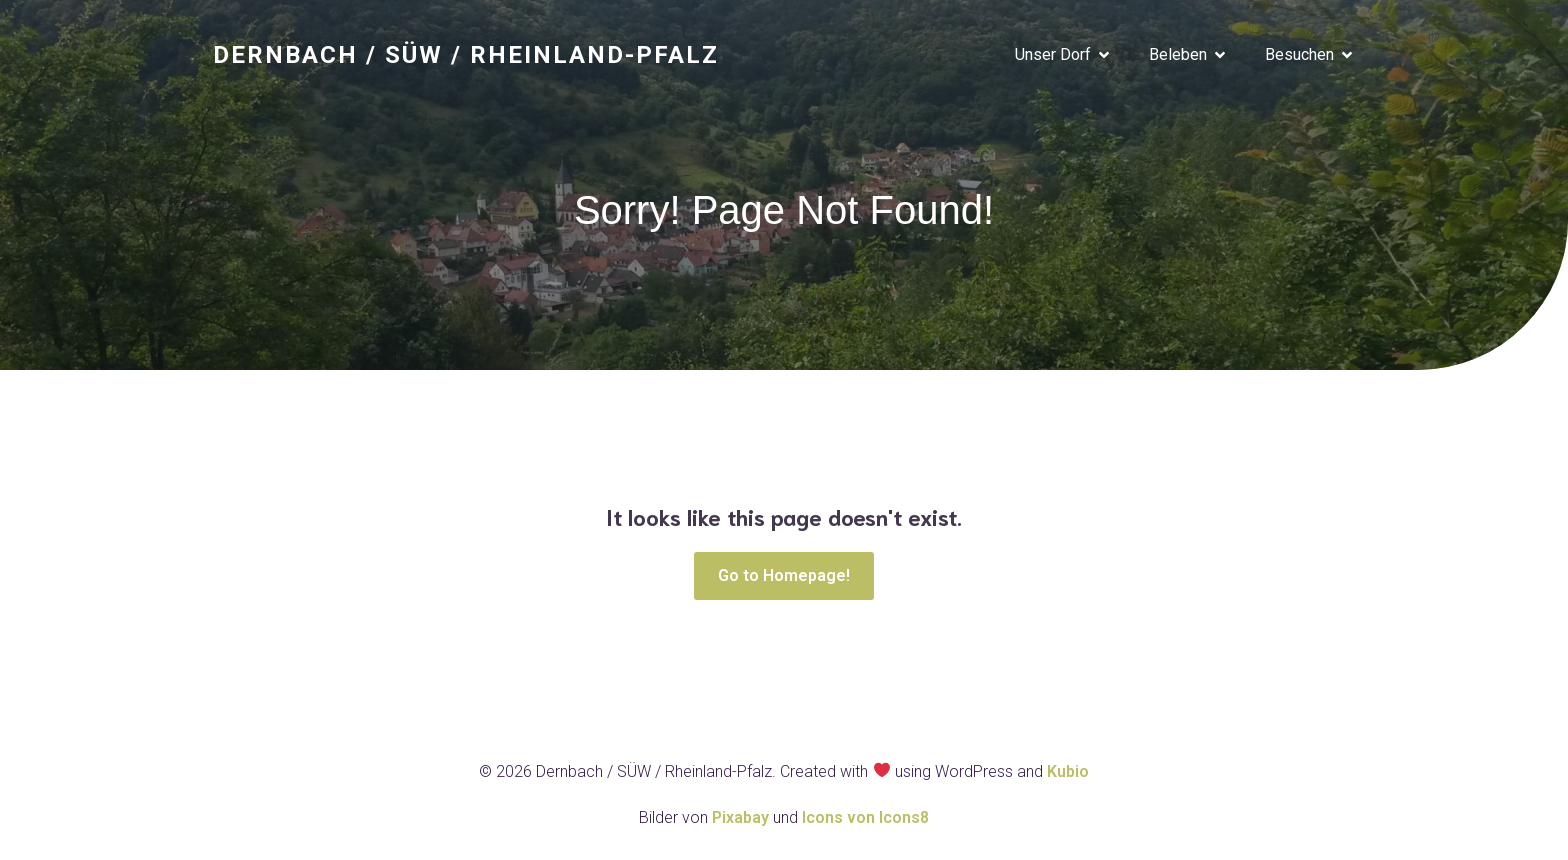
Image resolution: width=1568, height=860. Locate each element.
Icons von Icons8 (865, 817)
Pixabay (742, 817)
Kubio (1068, 771)
